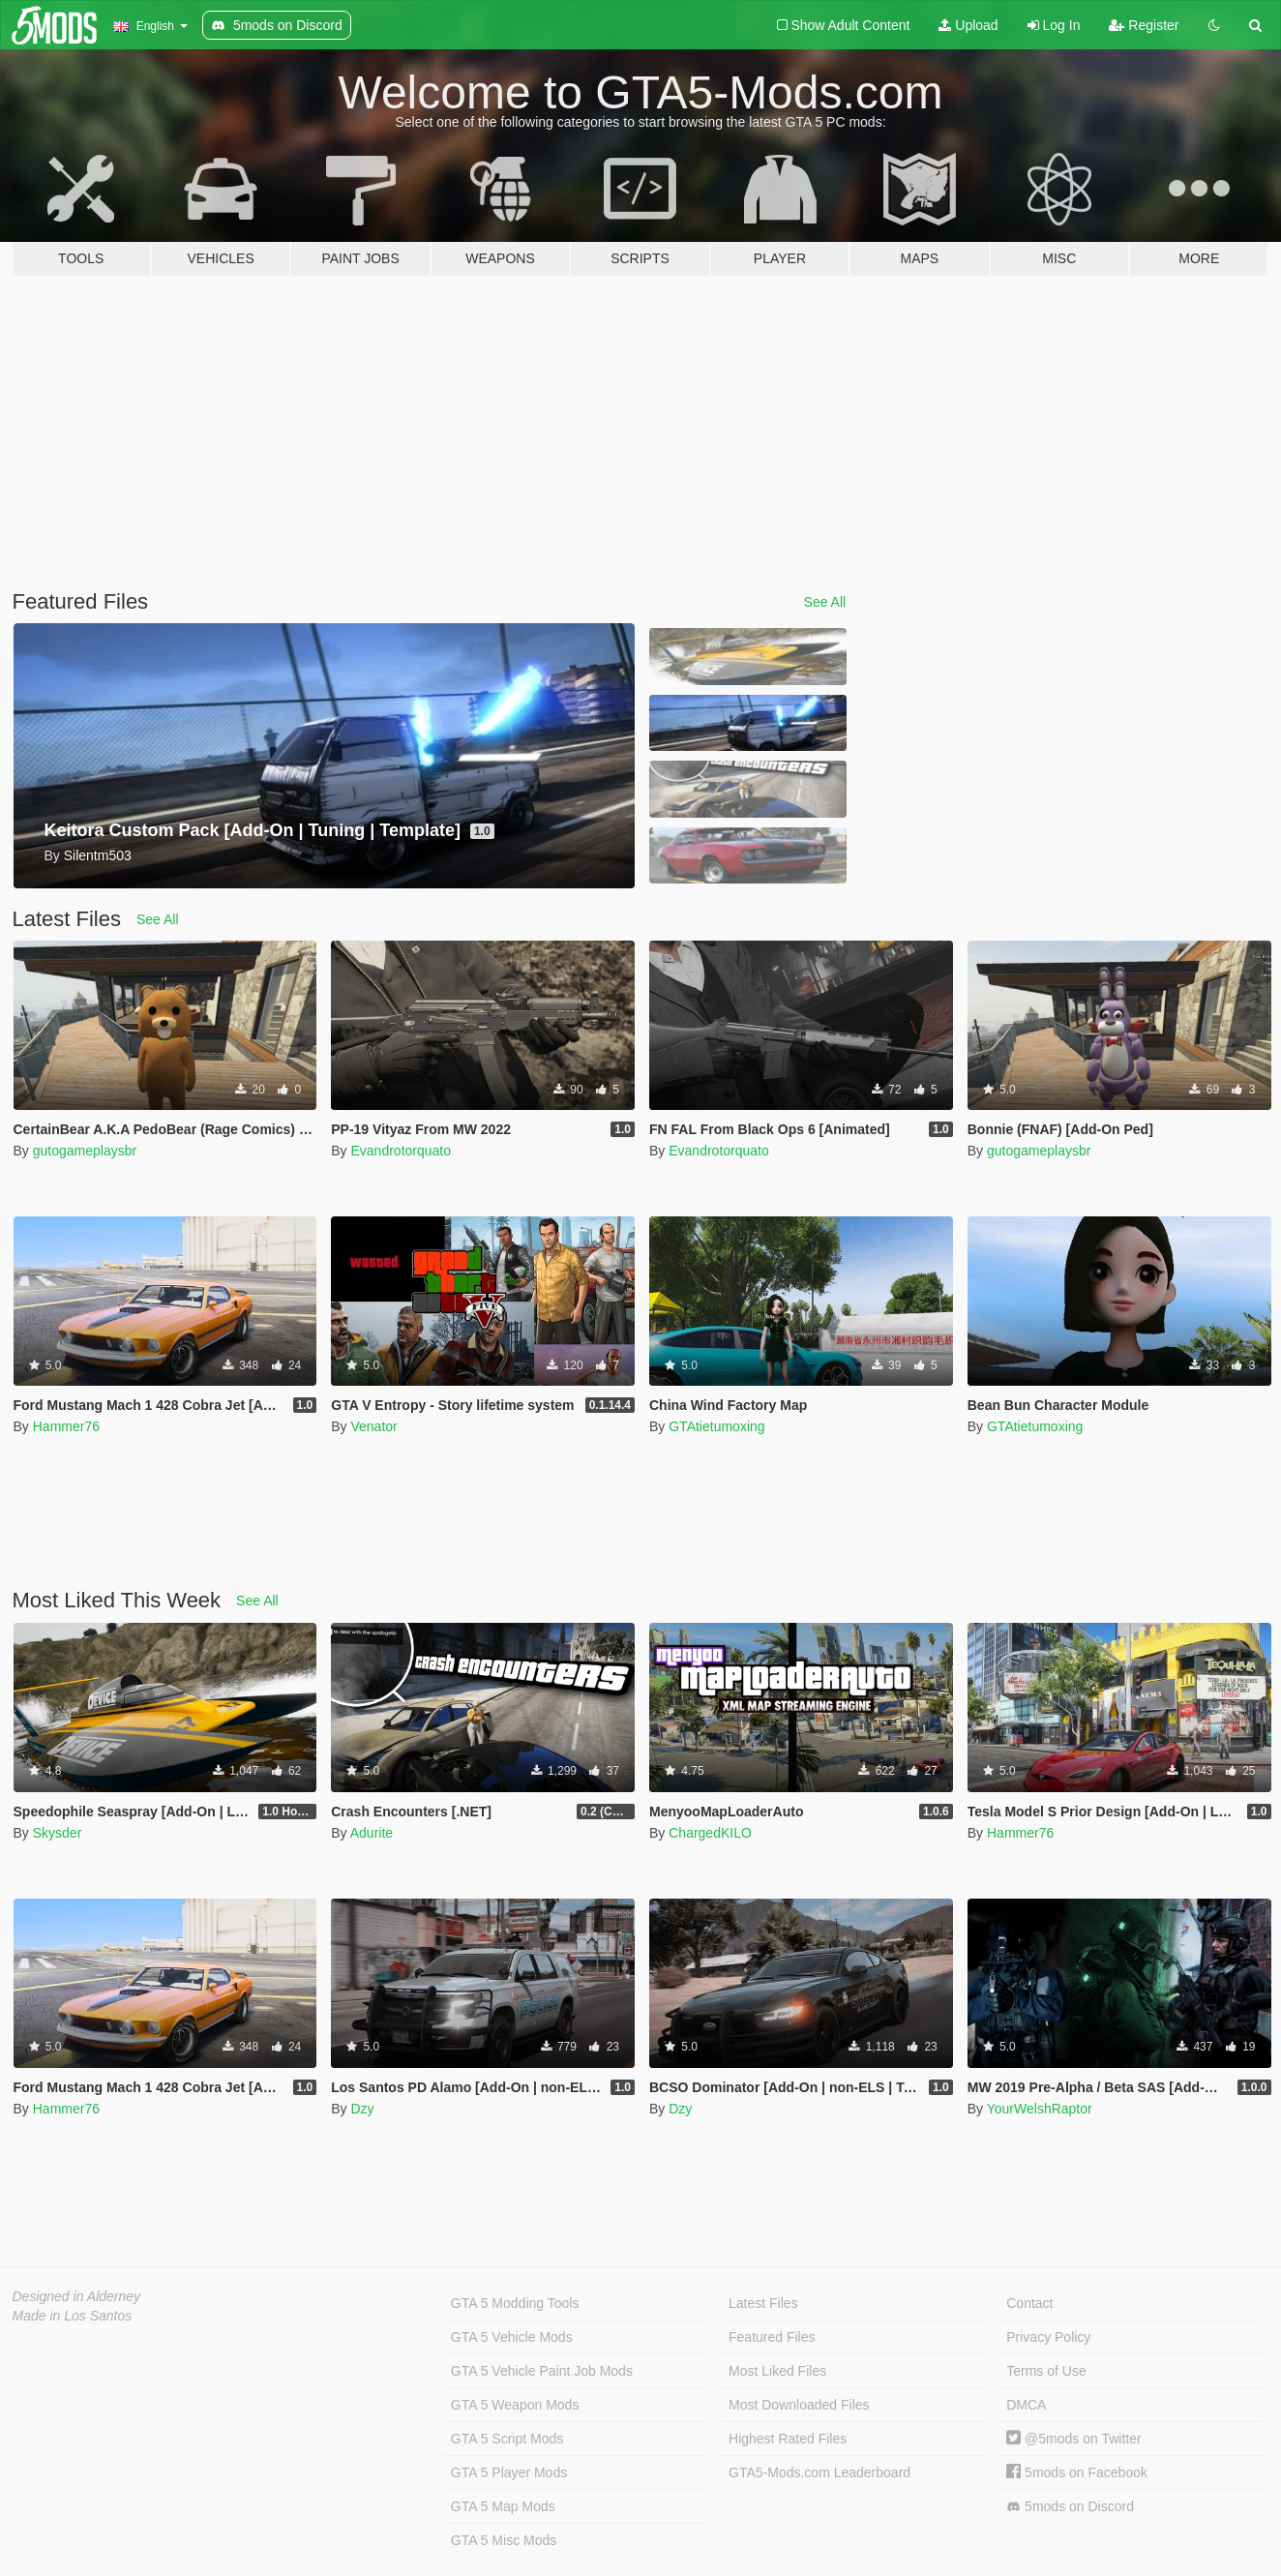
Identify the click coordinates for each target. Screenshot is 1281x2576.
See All (825, 602)
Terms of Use (1046, 2371)
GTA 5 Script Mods (507, 2438)
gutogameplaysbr (84, 1150)
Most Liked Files (777, 2371)
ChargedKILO (710, 1833)
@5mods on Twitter (1073, 2438)
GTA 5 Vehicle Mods (512, 2337)
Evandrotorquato (400, 1150)
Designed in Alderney (77, 2296)
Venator (373, 1426)
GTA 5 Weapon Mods (515, 2404)
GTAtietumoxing (716, 1426)
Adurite (371, 1833)
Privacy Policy (1048, 2337)
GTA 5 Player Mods (509, 2472)
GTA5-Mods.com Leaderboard (819, 2472)
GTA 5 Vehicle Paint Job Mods (542, 2371)
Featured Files (772, 2337)
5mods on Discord (1070, 2507)
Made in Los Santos (73, 2315)
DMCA (1026, 2404)
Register (1143, 25)
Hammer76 (66, 1426)
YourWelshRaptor (1039, 2108)
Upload (968, 25)
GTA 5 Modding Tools (515, 2303)
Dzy (361, 2108)
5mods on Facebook (1076, 2472)
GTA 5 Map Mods (503, 2506)
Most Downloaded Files (799, 2404)
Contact (1029, 2303)
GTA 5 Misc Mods (503, 2540)
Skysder (57, 1833)
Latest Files (763, 2303)
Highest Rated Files (788, 2438)
